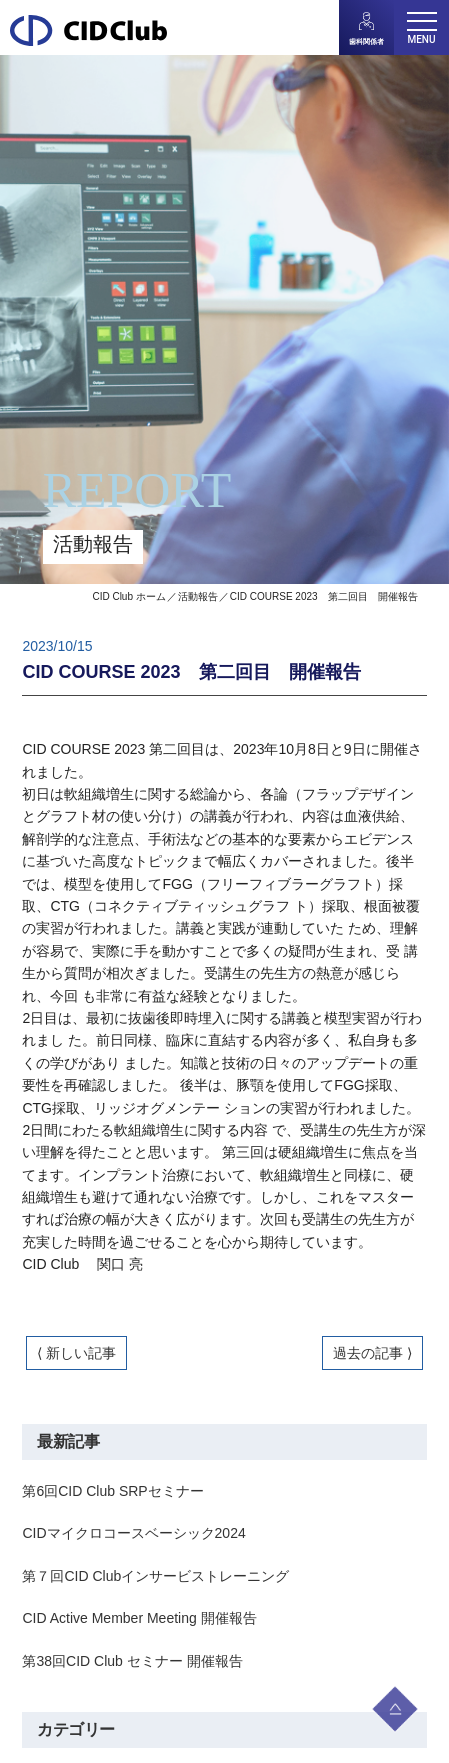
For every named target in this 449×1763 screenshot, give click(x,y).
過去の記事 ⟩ (372, 1353)
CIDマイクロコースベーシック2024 (133, 1533)
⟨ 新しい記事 (76, 1353)
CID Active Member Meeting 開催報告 (139, 1618)
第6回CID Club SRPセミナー (112, 1491)
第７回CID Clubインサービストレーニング (155, 1576)
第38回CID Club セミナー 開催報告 (132, 1661)
